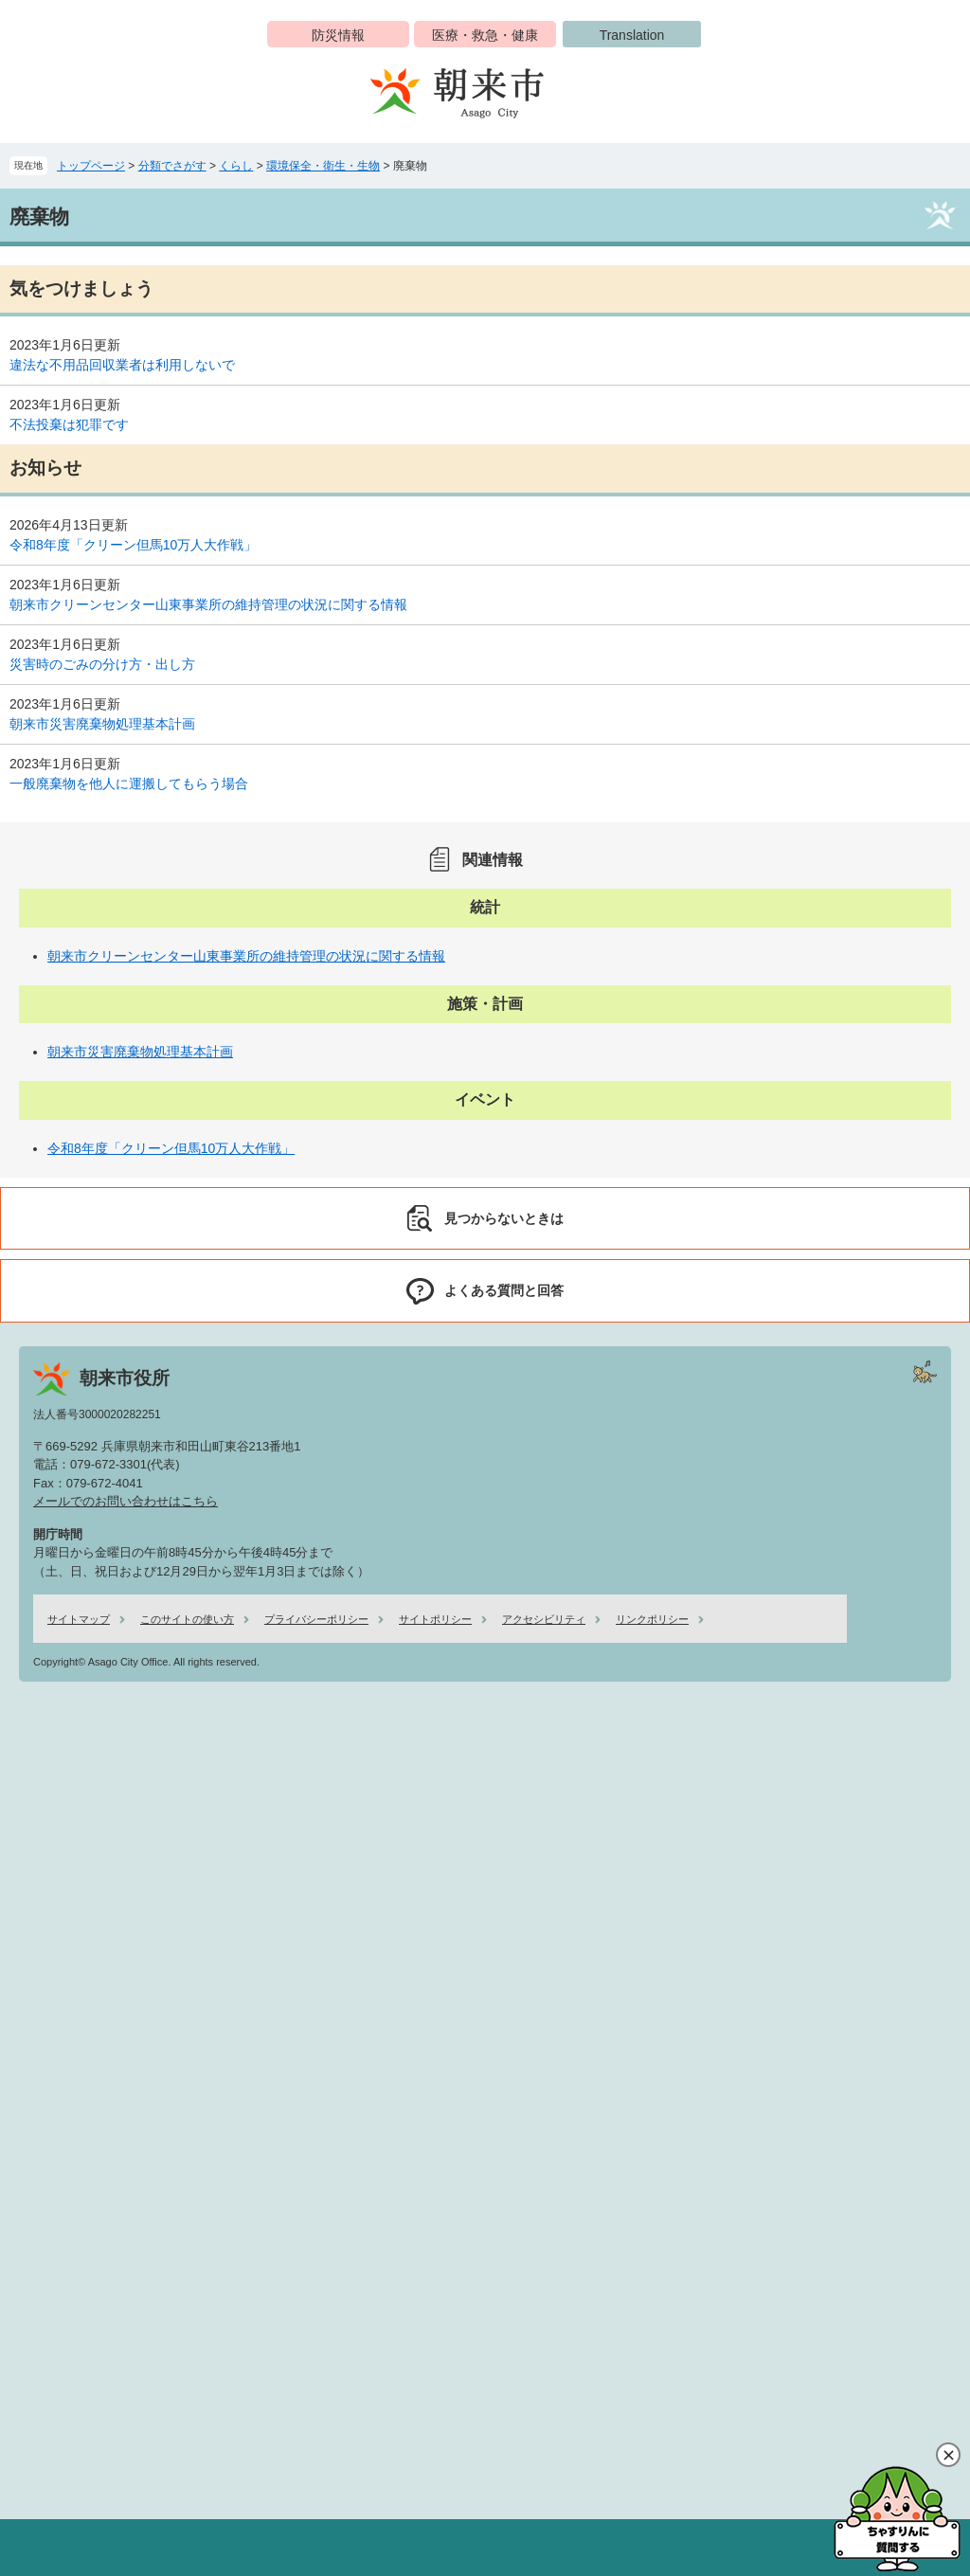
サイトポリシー (435, 1619)
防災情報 (338, 35)
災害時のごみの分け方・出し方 (102, 664)
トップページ (91, 165)
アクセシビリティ (543, 1619)
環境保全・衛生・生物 (323, 165)
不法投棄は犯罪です (69, 424)
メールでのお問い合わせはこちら (125, 1501)
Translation (632, 35)
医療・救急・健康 (485, 35)
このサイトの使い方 (187, 1619)
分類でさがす (172, 165)
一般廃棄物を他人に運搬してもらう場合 (128, 783)
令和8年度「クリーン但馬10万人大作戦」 (133, 544)
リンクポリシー (652, 1619)
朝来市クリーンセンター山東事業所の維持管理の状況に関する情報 (208, 604)
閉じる (948, 2454)
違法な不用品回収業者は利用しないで (122, 364)
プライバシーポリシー (316, 1619)
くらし (236, 165)
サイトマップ (78, 1619)
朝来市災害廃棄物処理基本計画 (102, 723)
